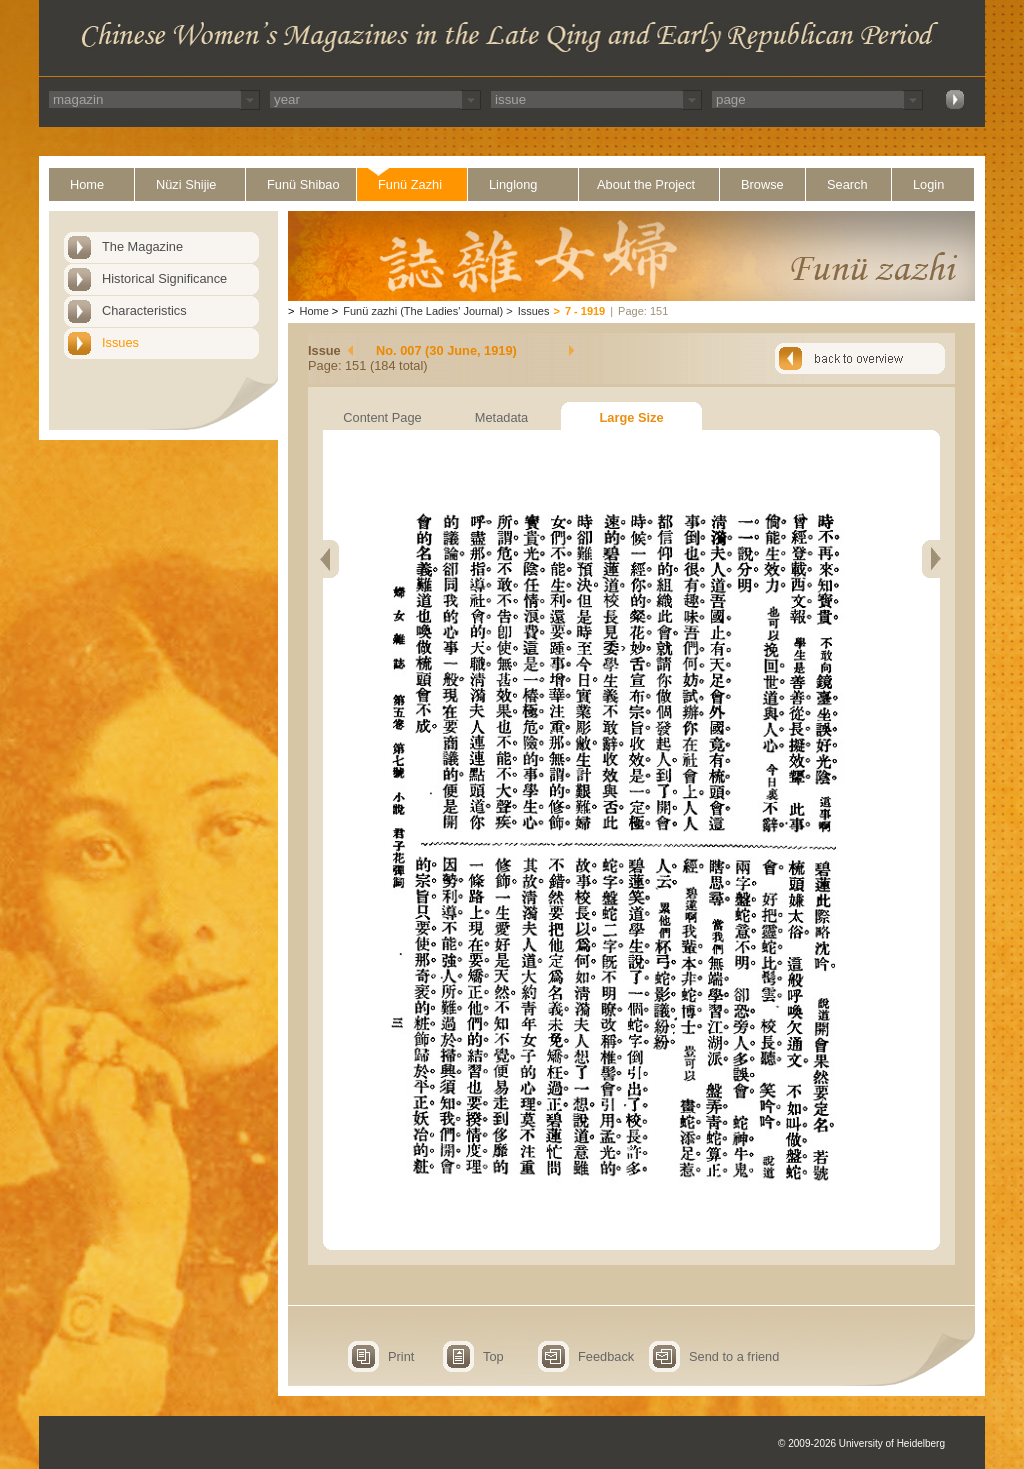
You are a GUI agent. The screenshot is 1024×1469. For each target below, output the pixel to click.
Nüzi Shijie (186, 184)
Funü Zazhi (410, 184)
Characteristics (144, 310)
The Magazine (142, 246)
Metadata (501, 417)
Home (87, 184)
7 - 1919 (585, 311)
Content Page (382, 417)
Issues (120, 342)
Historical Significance (164, 278)
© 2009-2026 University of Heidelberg (861, 1443)
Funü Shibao (303, 184)
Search (847, 184)
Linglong (513, 184)
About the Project (646, 184)
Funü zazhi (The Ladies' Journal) (423, 311)
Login (928, 184)
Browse (762, 184)
